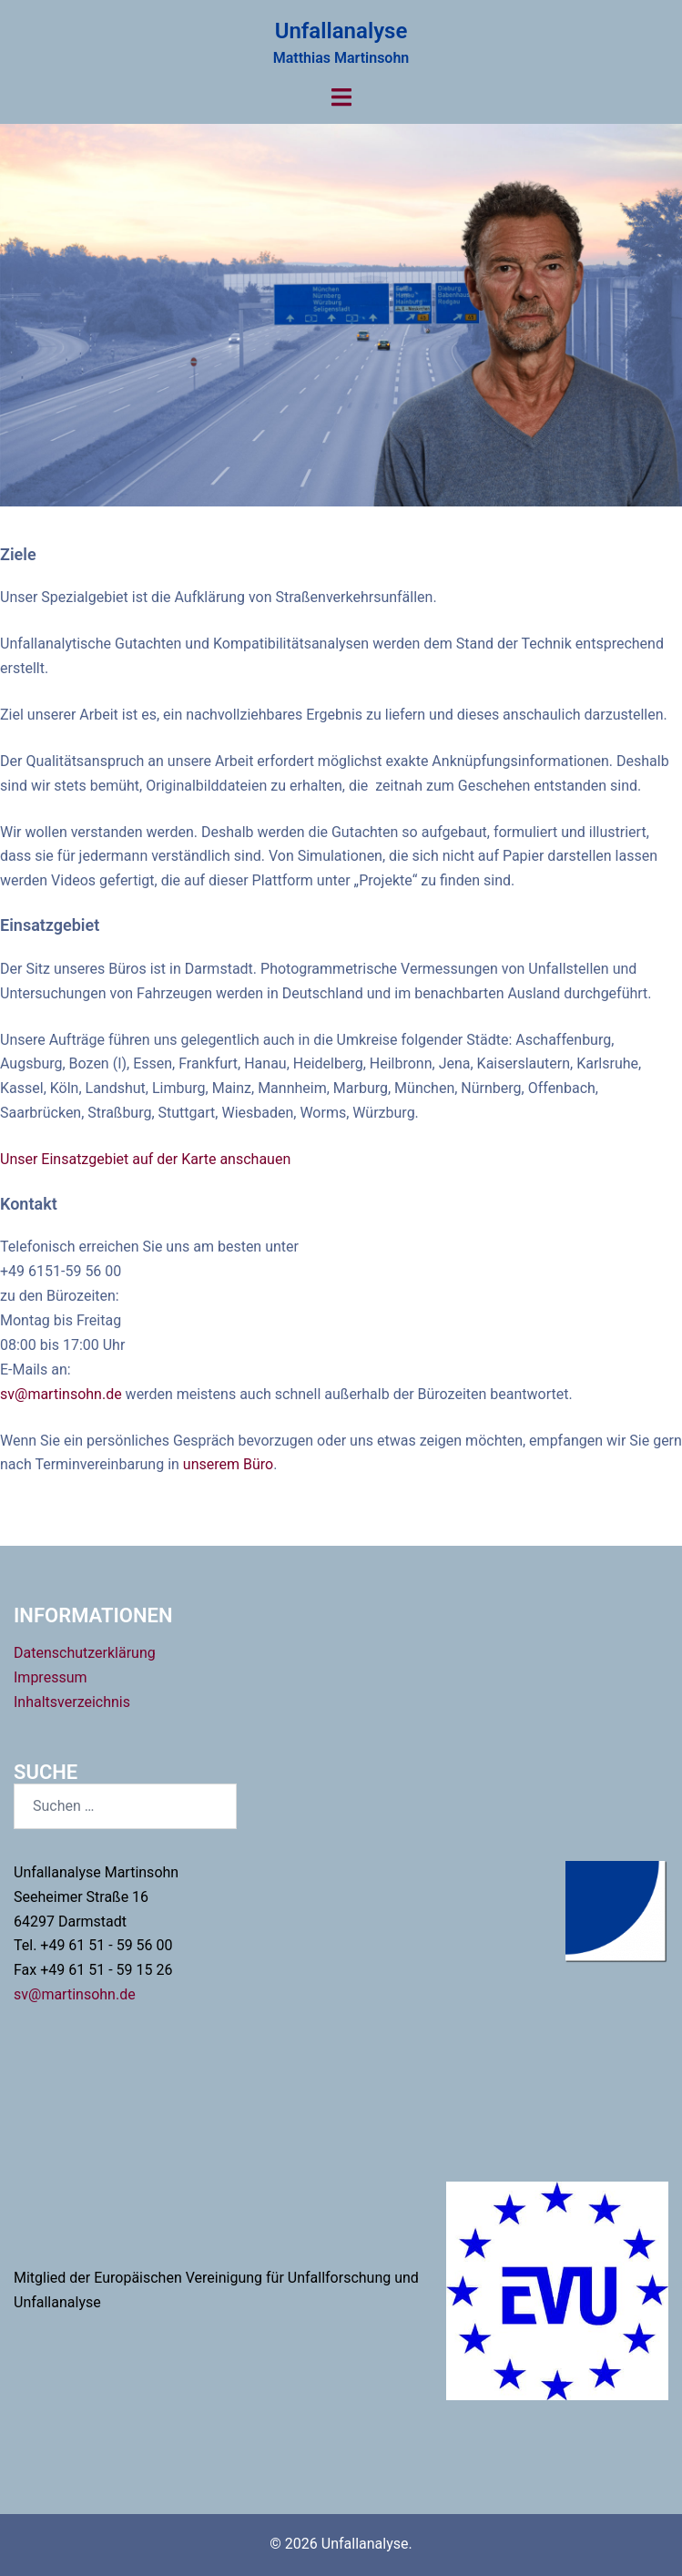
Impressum (50, 1677)
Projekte (340, 351)
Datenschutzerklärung (85, 1652)
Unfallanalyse (341, 31)
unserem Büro (228, 1464)
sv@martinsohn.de (63, 1394)
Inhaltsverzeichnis (72, 1702)
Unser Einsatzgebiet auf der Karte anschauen (145, 1159)
